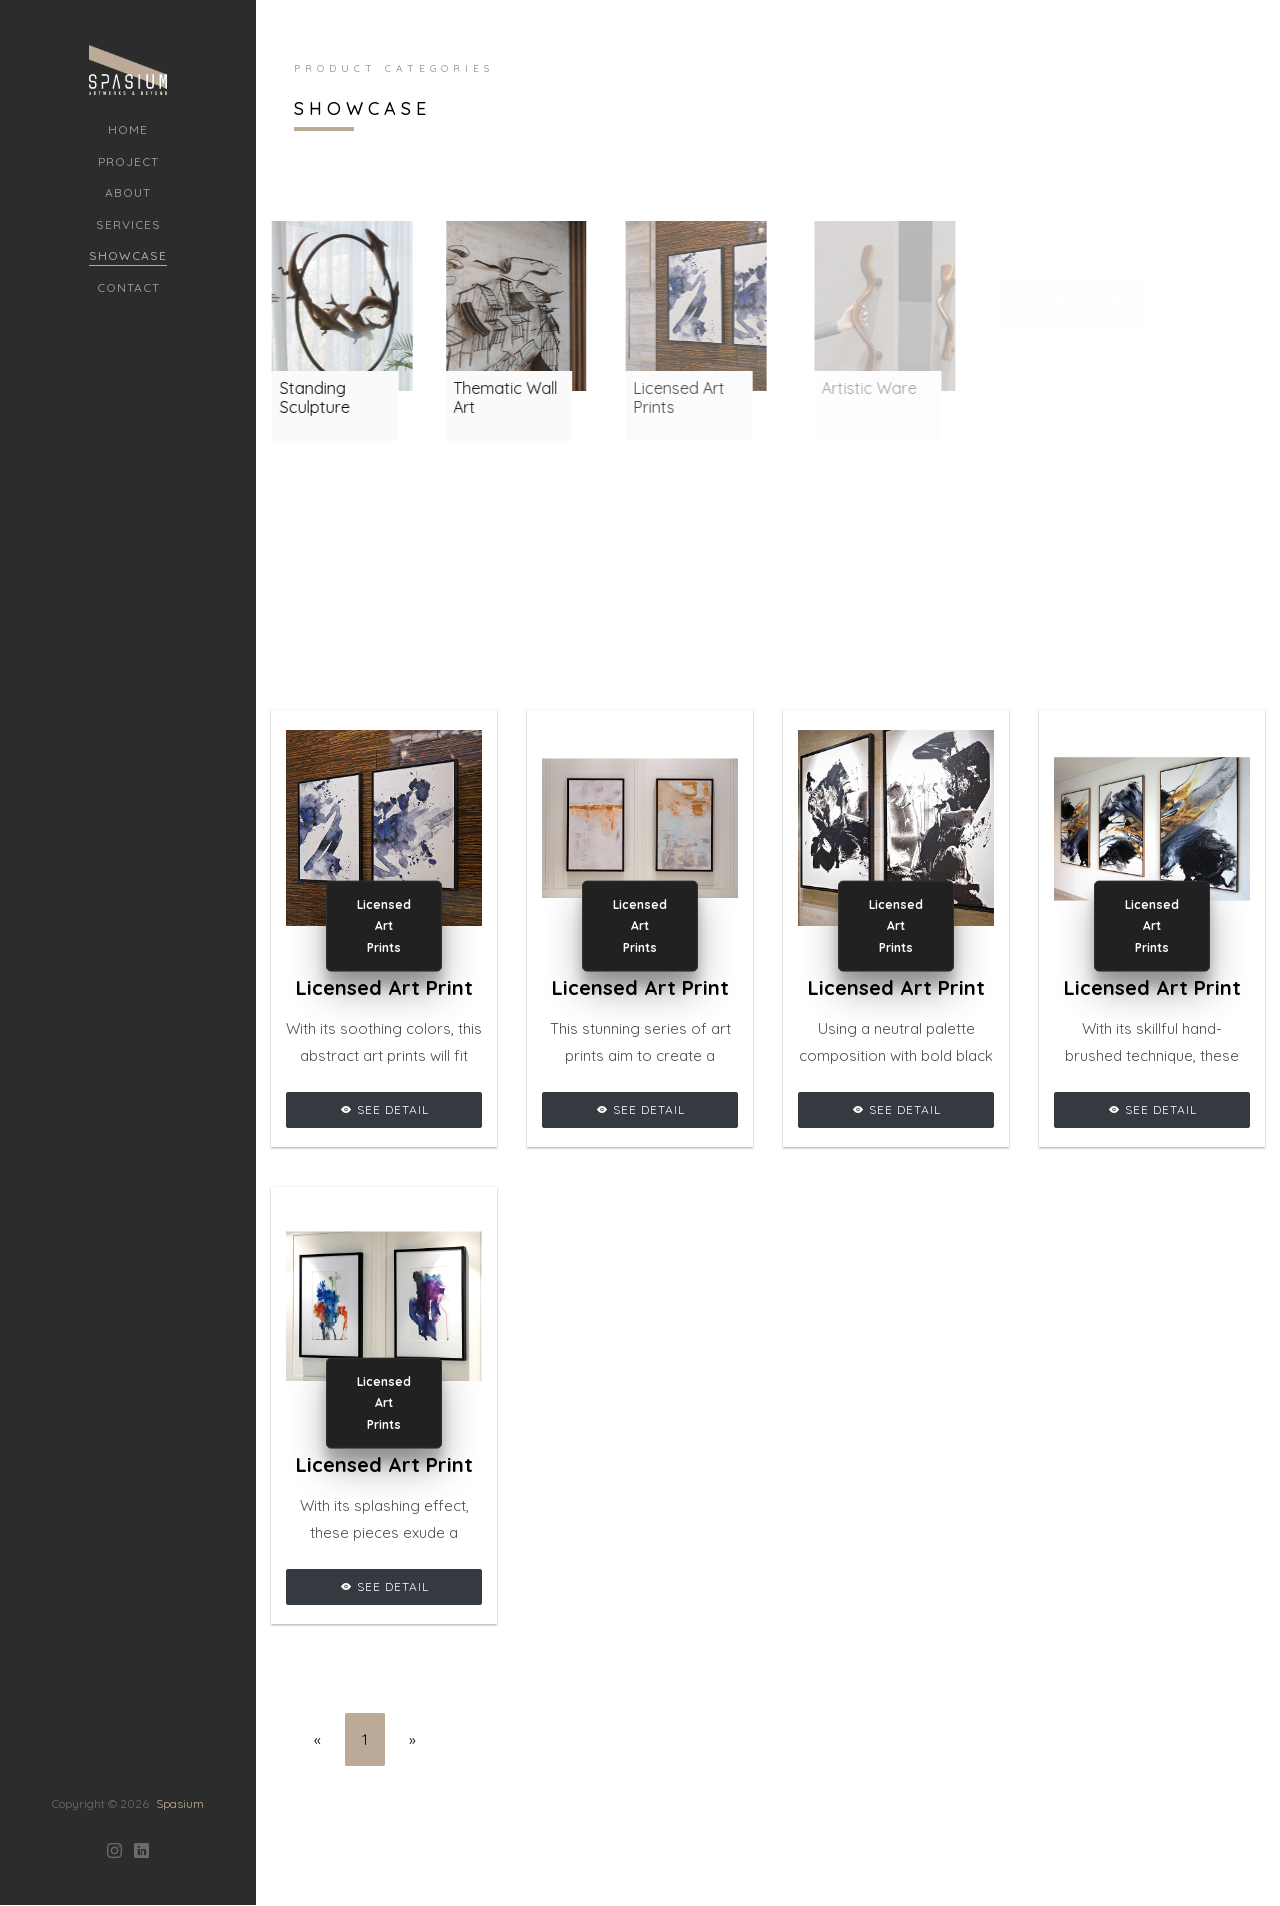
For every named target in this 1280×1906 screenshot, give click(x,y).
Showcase (128, 255)
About (128, 192)
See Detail (384, 1109)
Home (128, 129)
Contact (128, 287)
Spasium (180, 1714)
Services (128, 224)
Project (128, 161)
